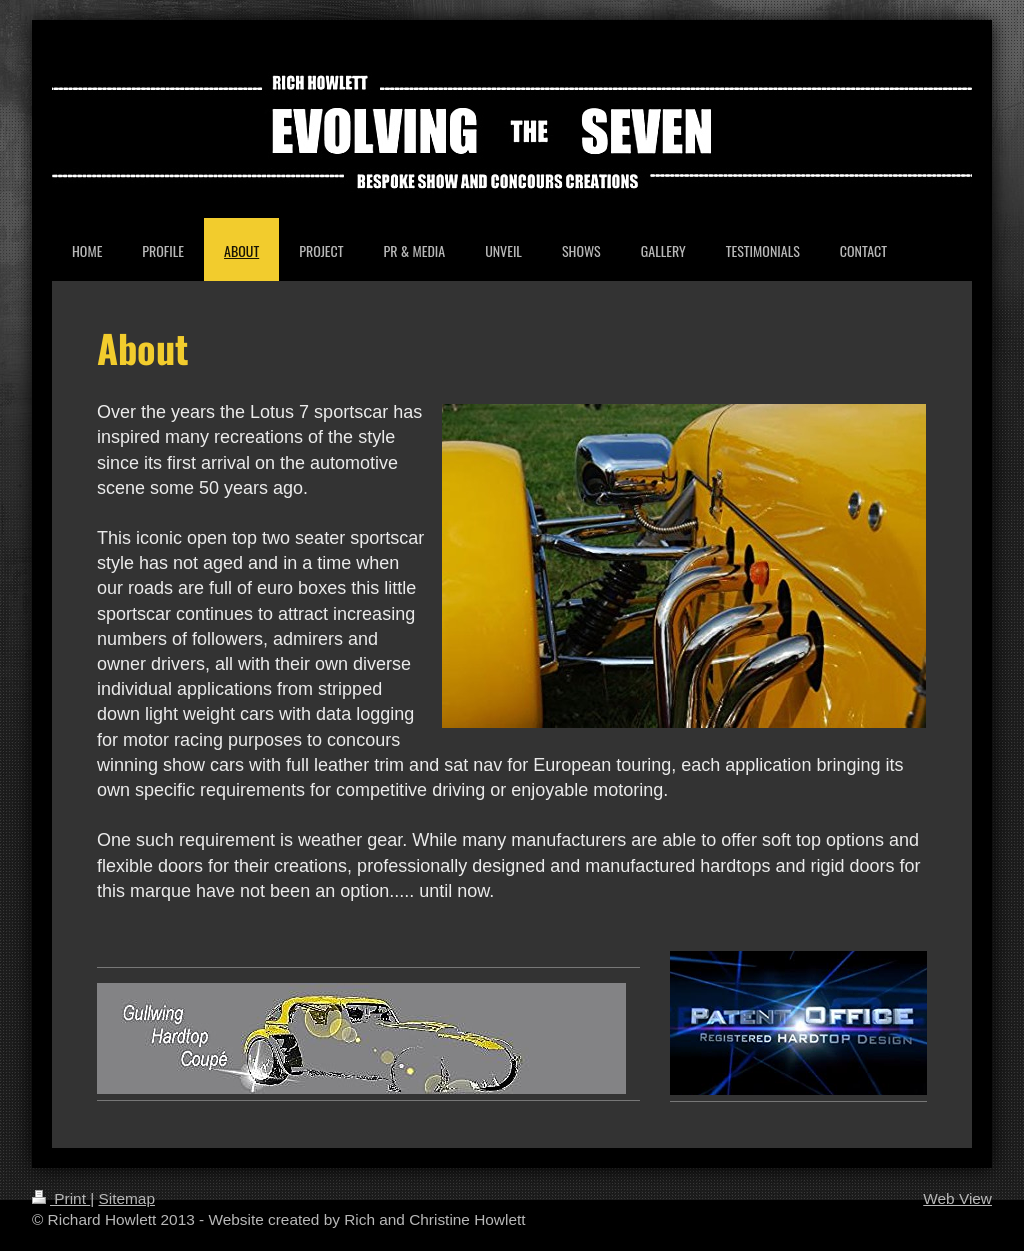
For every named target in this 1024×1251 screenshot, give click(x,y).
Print (61, 1198)
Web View (957, 1198)
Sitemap (126, 1198)
